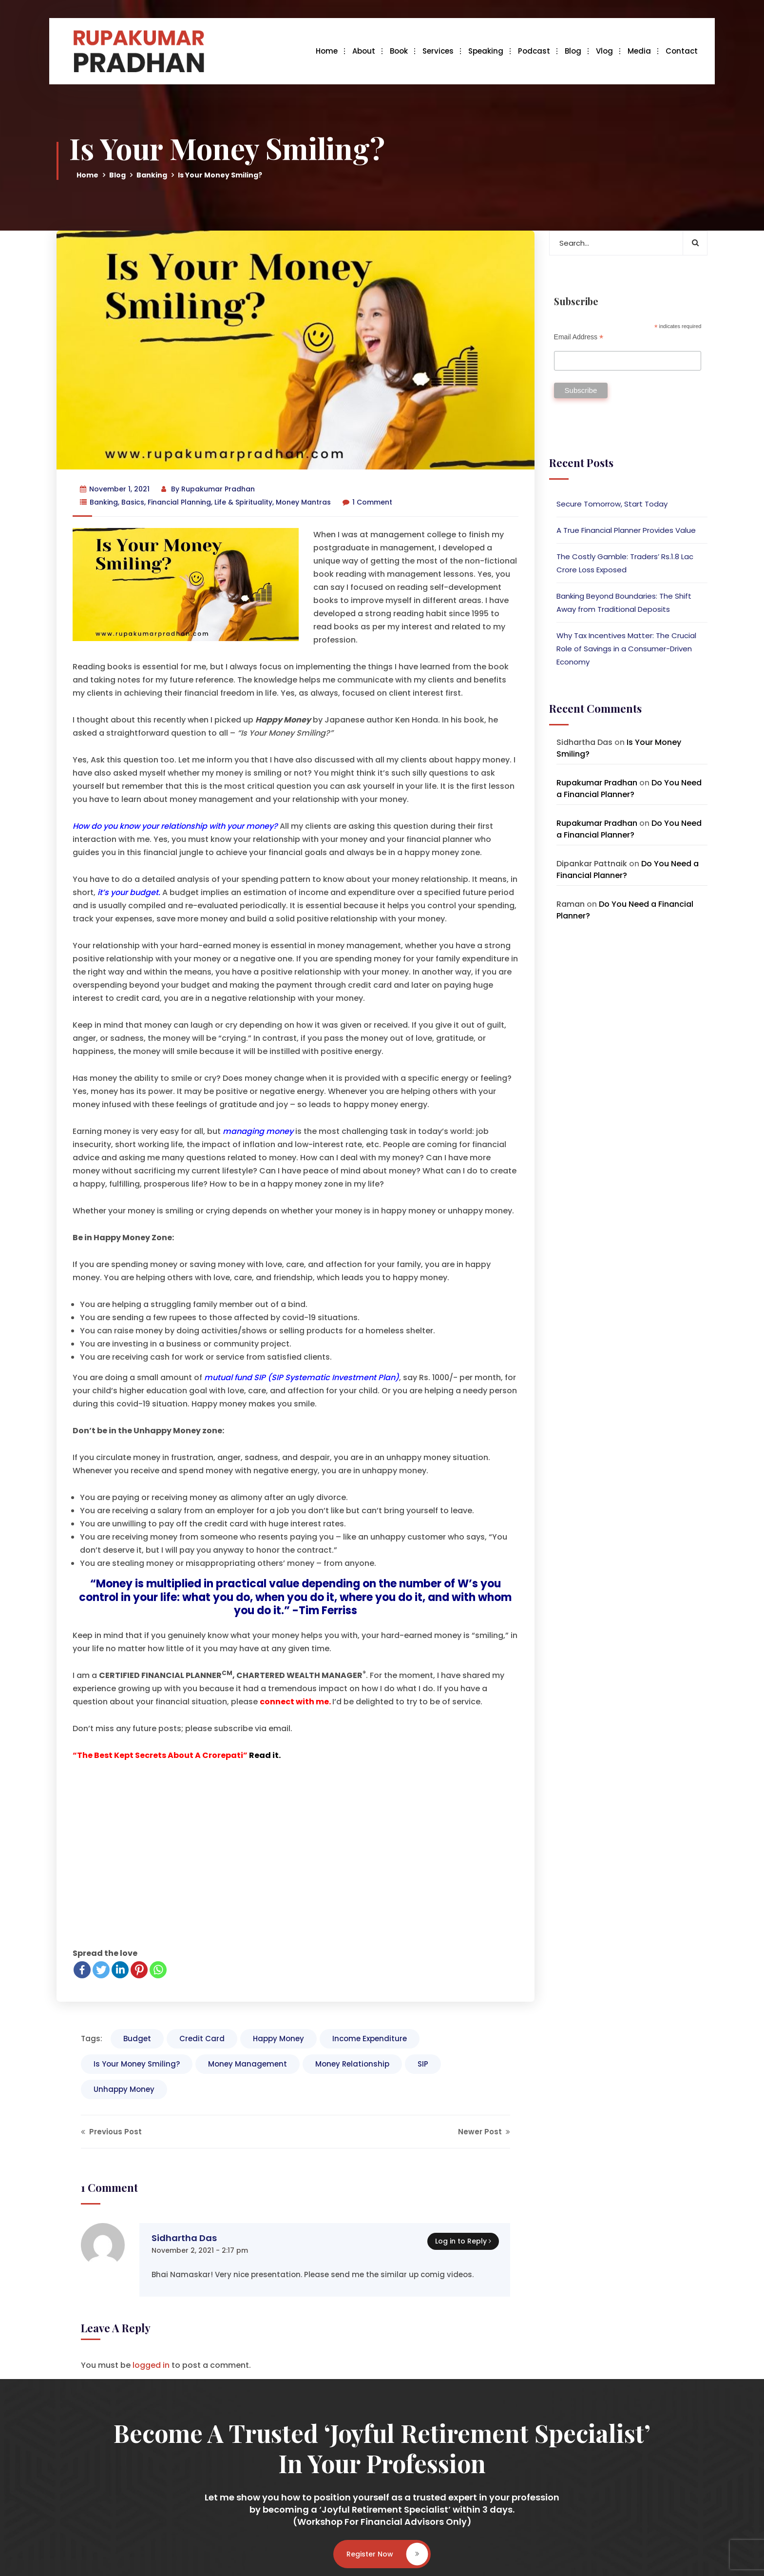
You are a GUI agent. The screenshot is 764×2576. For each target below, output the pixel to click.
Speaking (485, 51)
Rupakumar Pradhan (218, 489)
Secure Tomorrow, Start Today (612, 504)
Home (327, 51)
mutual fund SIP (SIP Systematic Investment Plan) (301, 1377)
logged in (151, 2365)
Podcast (534, 51)
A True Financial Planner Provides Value (626, 530)
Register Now (387, 2554)
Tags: (91, 2038)
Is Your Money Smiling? (137, 2064)
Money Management (247, 2064)
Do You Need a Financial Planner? (629, 788)
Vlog (604, 51)
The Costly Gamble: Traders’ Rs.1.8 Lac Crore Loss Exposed (624, 563)
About (363, 51)
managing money (258, 1131)
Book (399, 51)
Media (639, 51)
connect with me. (295, 1701)
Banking (151, 175)
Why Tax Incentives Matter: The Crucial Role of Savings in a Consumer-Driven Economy (626, 648)
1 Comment (367, 502)
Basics (132, 502)
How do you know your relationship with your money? (175, 826)
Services (438, 51)
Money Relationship (352, 2064)
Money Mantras (303, 502)
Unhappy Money (124, 2089)
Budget (137, 2038)
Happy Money (278, 2038)
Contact (682, 51)
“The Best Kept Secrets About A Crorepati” (160, 1755)
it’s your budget (127, 892)
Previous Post (111, 2132)
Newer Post (484, 2132)
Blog (573, 51)
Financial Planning (179, 502)
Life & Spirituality (243, 502)
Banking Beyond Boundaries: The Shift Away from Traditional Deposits (623, 602)
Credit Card (202, 2038)
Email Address (579, 337)
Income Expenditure (369, 2038)
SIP (423, 2064)
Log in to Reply (461, 2241)
